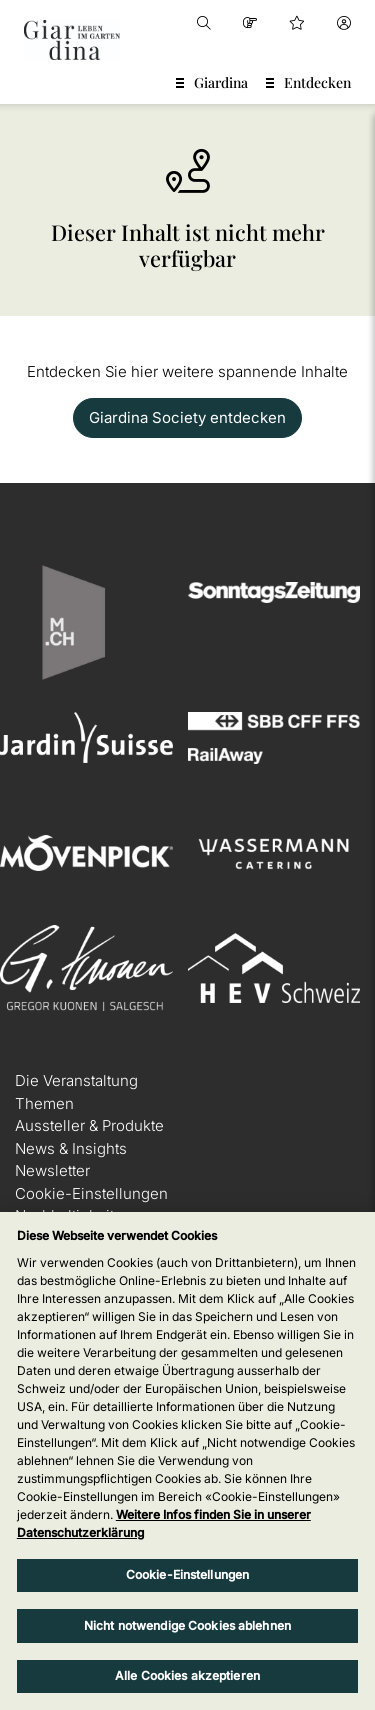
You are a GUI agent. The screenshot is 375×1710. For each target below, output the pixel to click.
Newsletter (52, 1170)
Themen (44, 1103)
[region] (187, 1461)
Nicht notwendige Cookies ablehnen (187, 1625)
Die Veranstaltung (76, 1080)
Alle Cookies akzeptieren (187, 1675)
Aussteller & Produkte (89, 1125)
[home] (72, 40)
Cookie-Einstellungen (91, 1193)
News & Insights (71, 1148)
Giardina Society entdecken (187, 417)
